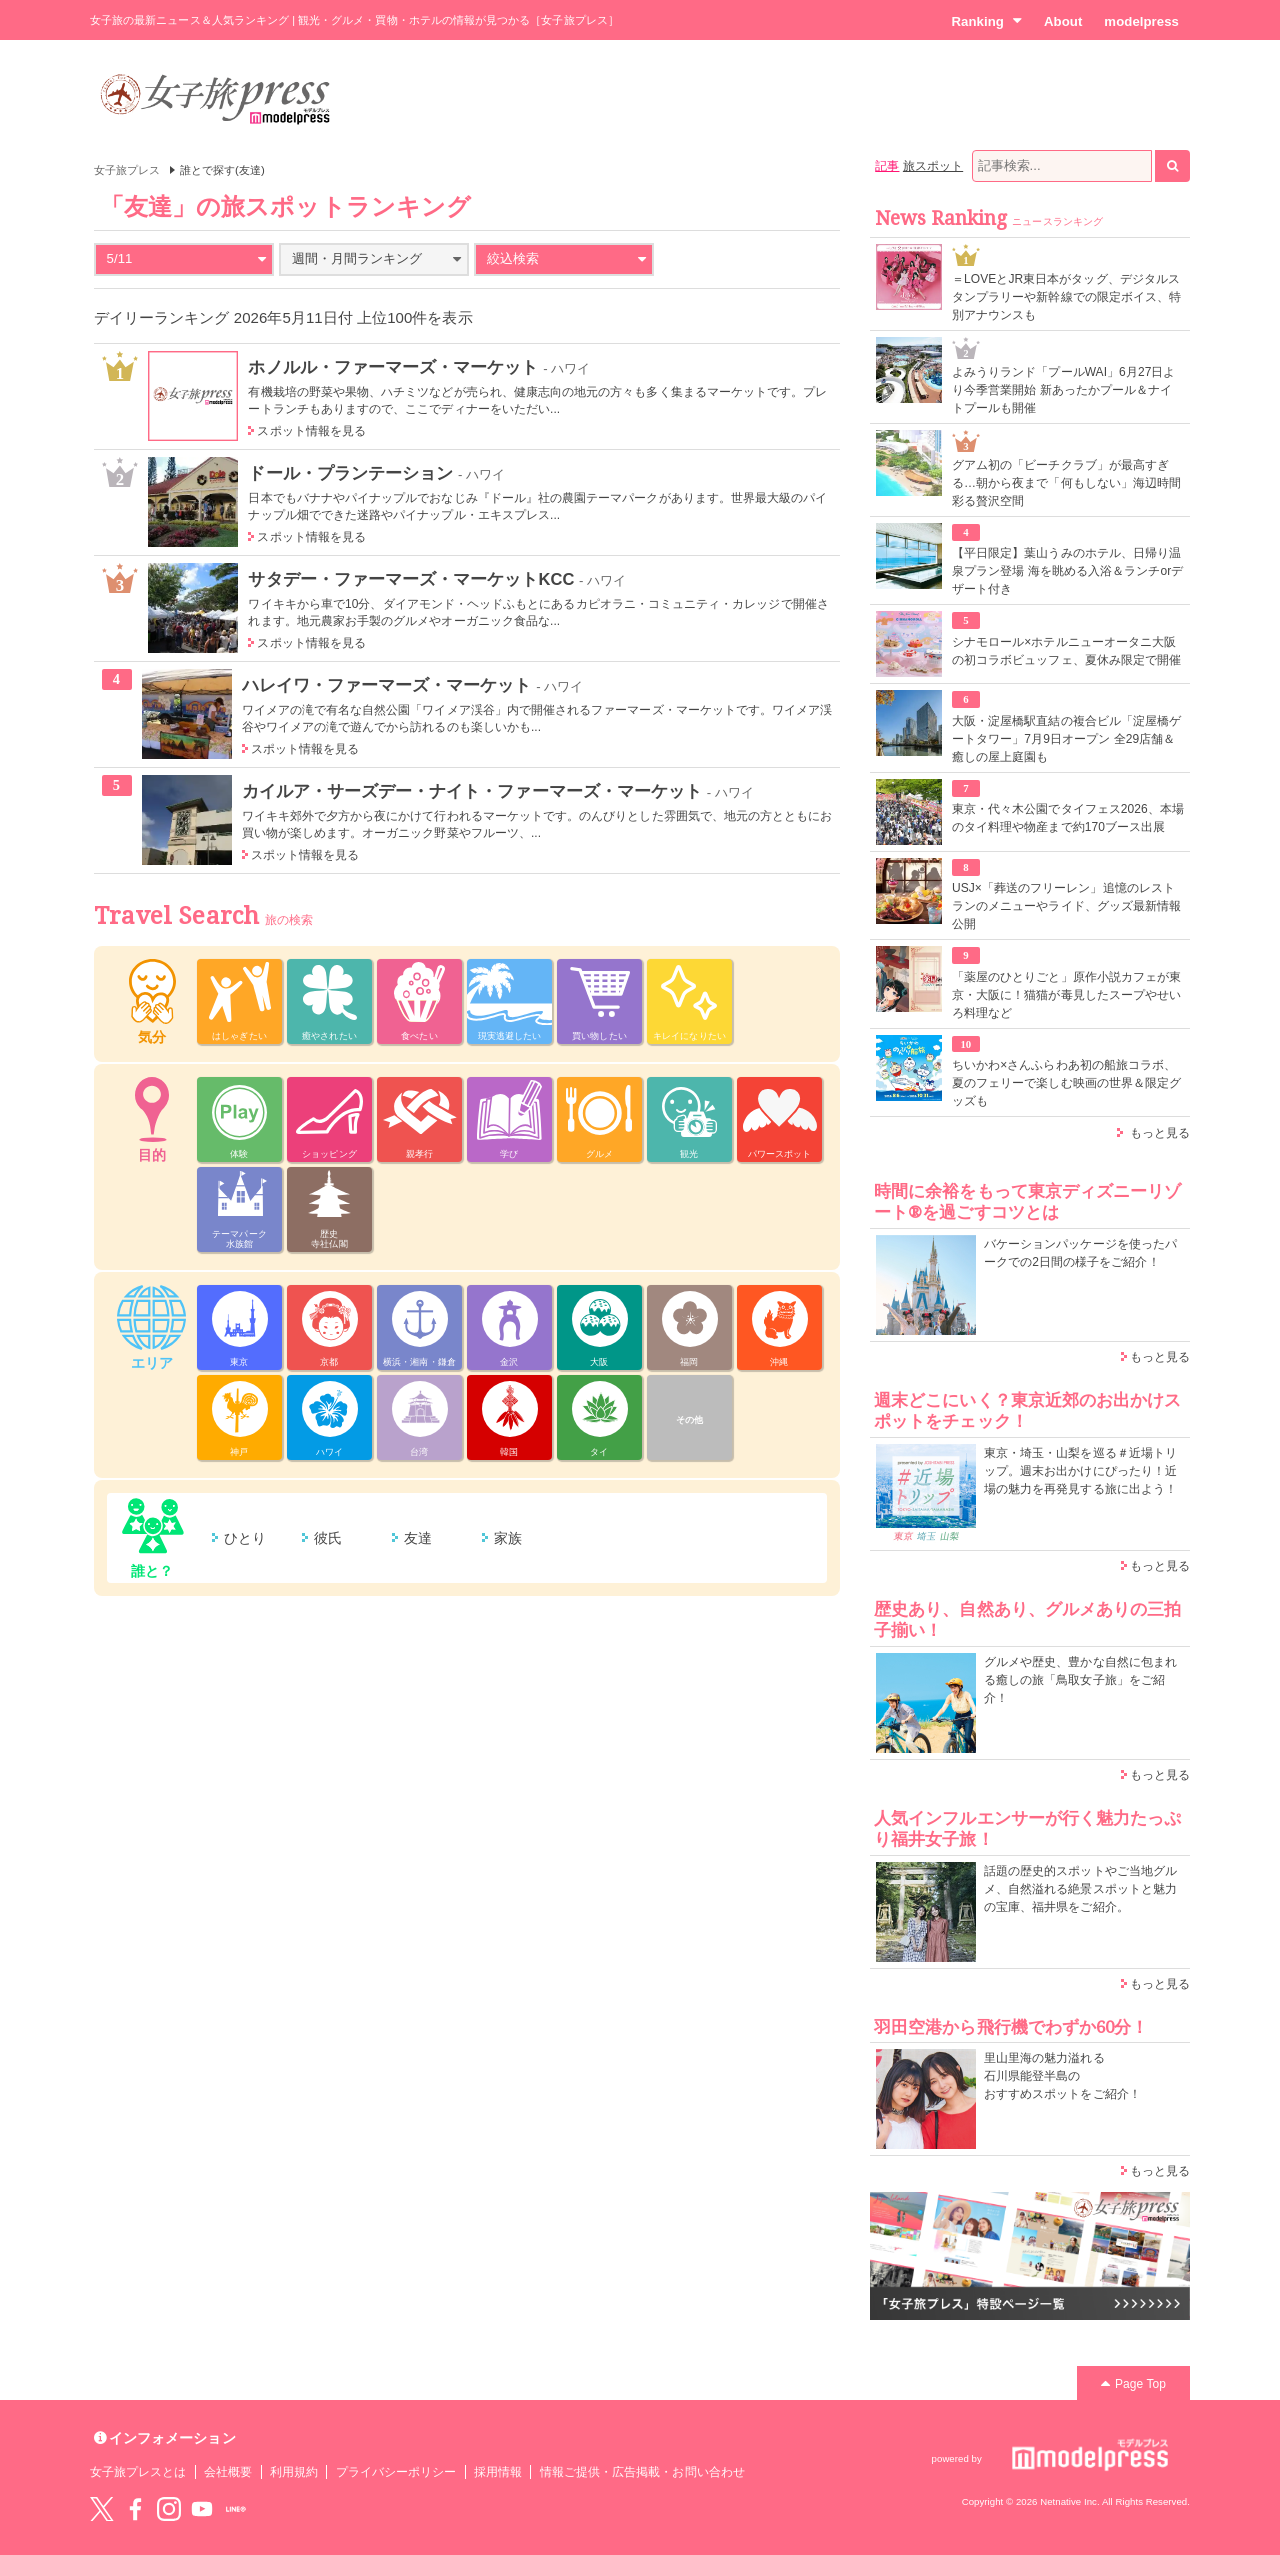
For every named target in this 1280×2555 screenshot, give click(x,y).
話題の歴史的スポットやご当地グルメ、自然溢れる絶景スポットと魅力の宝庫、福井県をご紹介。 (1080, 1889)
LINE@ (236, 2509)
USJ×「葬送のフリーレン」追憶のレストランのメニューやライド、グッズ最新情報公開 (1066, 906)
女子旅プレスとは (138, 2472)
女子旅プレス (127, 170)
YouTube (202, 2509)
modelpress (1141, 21)
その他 (689, 1420)
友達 (418, 1538)
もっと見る (1160, 1133)
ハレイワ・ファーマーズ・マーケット (387, 685)
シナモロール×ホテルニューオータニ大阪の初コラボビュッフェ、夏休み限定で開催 (1066, 651)
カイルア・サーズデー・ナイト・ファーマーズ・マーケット (472, 791)
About (1063, 21)
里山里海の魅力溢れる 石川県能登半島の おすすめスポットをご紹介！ (1062, 2076)
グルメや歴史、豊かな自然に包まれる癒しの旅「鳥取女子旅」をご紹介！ (1080, 1680)
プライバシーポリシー (396, 2472)
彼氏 (328, 1538)
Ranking (986, 21)
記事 (887, 166)
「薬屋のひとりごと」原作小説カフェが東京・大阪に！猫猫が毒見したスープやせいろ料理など (1066, 995)
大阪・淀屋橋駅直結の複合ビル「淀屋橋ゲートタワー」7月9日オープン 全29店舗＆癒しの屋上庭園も (1066, 739)
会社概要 (228, 2472)
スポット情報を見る (311, 431)
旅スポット (933, 166)
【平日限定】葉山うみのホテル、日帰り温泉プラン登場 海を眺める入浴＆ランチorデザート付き (1067, 571)
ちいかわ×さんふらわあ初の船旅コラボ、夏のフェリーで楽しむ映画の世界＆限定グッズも (1066, 1083)
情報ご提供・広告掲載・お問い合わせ (642, 2472)
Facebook (135, 2509)
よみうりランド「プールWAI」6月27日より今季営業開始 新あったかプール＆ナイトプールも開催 (1064, 390)
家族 (508, 1538)
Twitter (102, 2509)
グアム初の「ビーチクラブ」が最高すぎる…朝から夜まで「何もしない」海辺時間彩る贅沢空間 (1066, 483)
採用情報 (498, 2472)
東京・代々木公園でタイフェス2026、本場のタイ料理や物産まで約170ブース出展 (1068, 818)
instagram (169, 2509)
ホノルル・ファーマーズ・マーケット (393, 367)
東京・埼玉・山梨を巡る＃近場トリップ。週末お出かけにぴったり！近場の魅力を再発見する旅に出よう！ (1080, 1471)
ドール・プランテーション (350, 473)
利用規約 (294, 2472)
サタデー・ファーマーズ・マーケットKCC (411, 579)
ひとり (245, 1538)
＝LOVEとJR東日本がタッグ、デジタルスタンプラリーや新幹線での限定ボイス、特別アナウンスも (1066, 297)
